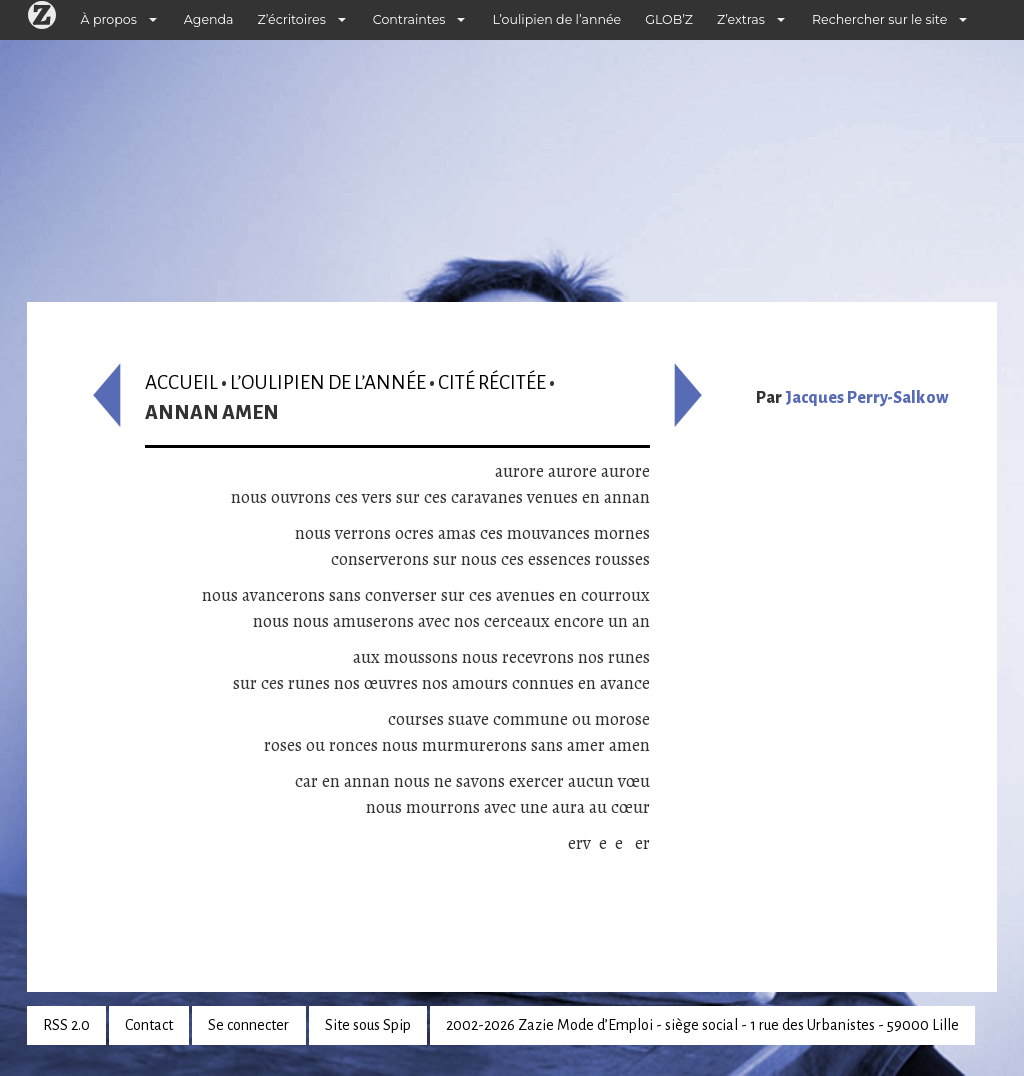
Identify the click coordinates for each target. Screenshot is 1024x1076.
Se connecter (248, 1025)
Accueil (181, 382)
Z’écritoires (292, 19)
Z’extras (741, 19)
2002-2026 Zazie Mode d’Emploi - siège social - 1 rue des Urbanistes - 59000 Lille (702, 1025)
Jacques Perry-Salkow (867, 398)
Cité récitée (492, 382)
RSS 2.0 (66, 1025)
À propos (109, 19)
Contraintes (409, 19)
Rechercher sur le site (879, 19)
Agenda (209, 19)
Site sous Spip (368, 1025)
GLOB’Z (669, 19)
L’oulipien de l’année (556, 19)
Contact (149, 1025)
